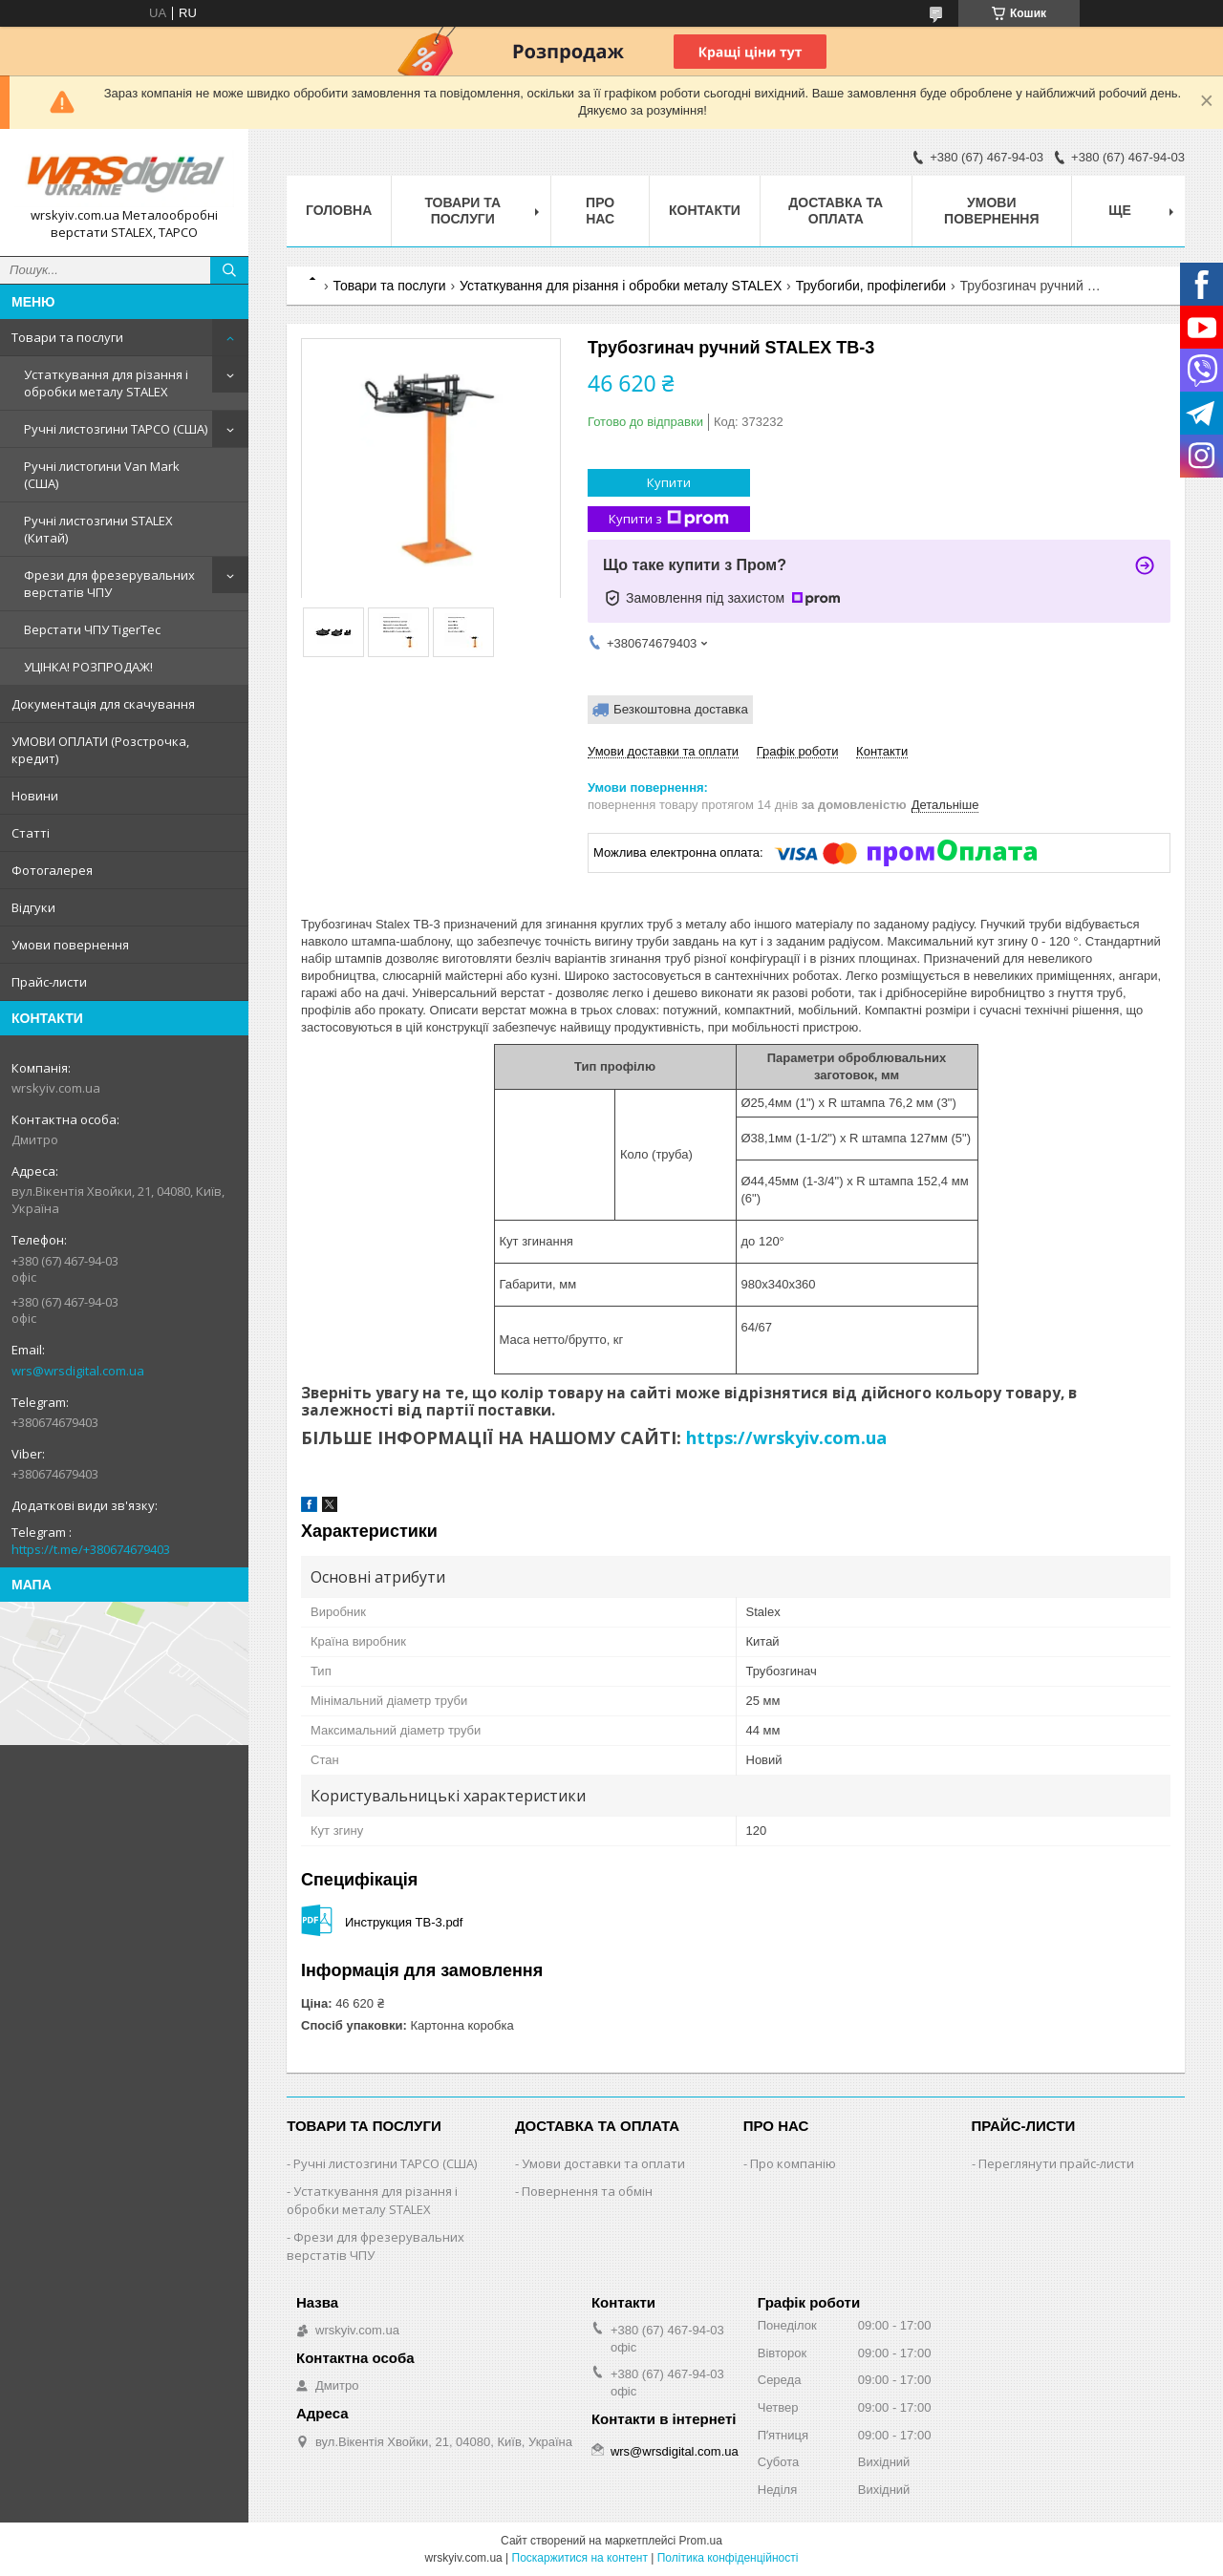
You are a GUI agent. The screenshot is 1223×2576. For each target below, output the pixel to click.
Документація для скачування (103, 704)
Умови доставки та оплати (603, 2163)
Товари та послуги (67, 337)
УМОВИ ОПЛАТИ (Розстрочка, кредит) (100, 750)
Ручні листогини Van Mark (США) (102, 475)
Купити (669, 482)
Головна (339, 210)
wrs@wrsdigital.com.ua (77, 1370)
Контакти (704, 210)
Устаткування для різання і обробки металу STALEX (106, 383)
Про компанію (793, 2163)
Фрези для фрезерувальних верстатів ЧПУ (109, 583)
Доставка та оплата (835, 210)
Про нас (600, 210)
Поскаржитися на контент (580, 2558)
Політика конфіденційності (728, 2558)
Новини (34, 795)
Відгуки (33, 907)
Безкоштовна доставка (680, 709)
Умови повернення (70, 944)
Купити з (669, 519)
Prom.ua (700, 2540)
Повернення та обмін (587, 2191)
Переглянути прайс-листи (1056, 2163)
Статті (30, 832)
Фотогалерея (52, 870)
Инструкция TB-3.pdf (403, 1922)
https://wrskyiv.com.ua (786, 1437)
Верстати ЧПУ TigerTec (92, 629)
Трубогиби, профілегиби (871, 285)
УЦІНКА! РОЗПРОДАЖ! (88, 666)
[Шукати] (229, 270)
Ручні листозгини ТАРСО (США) (115, 428)
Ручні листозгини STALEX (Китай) (98, 529)
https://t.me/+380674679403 (90, 1549)
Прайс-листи (49, 981)
